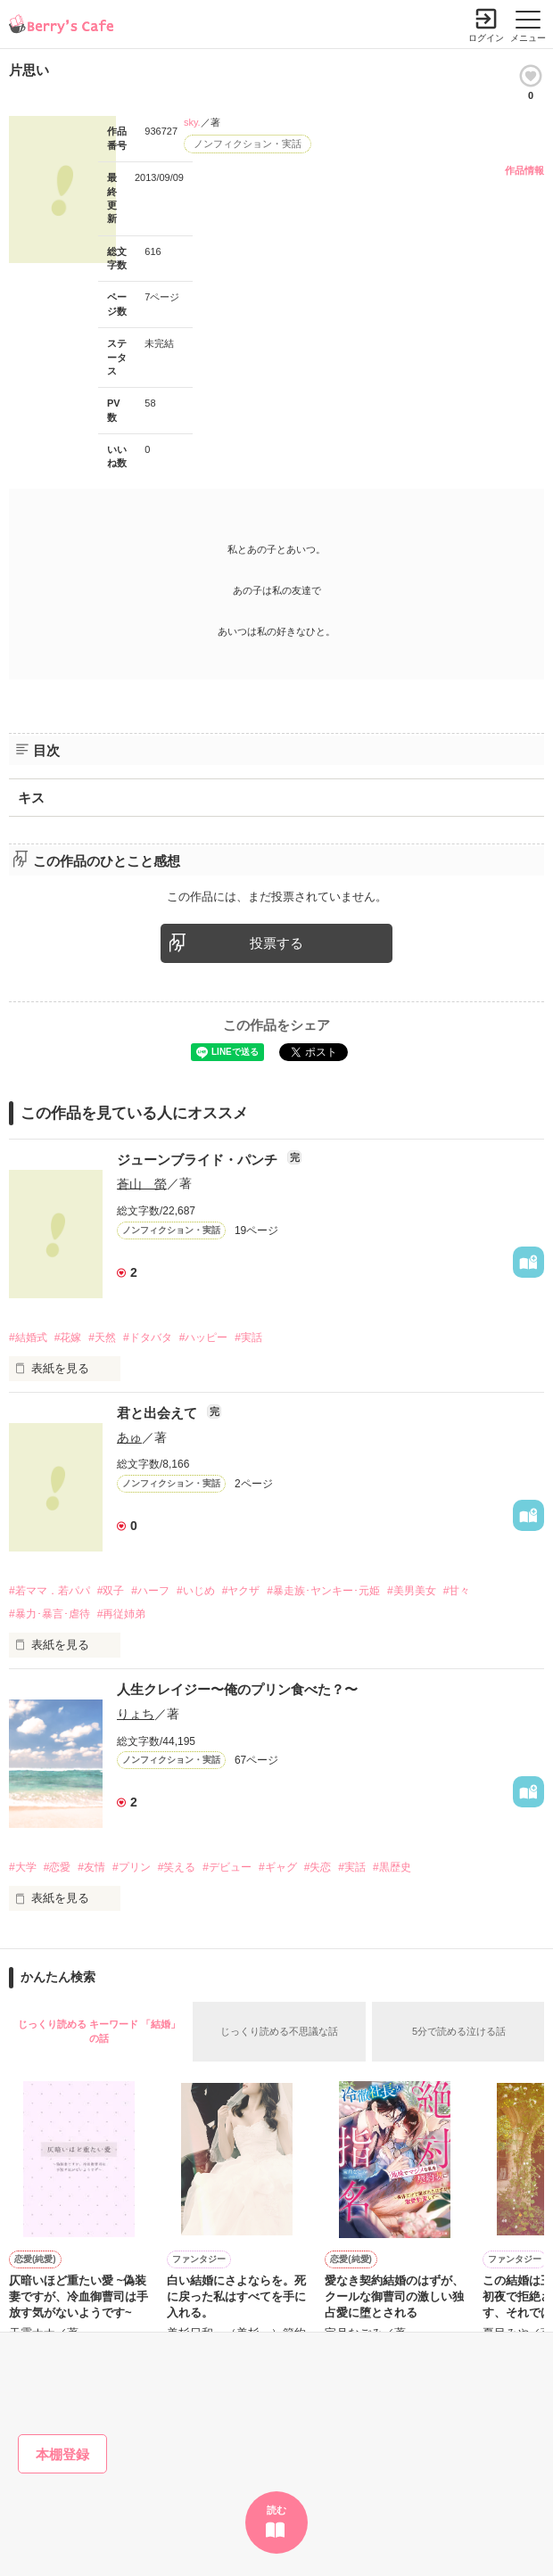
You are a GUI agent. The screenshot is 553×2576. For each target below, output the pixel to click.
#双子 (111, 1590)
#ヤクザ (241, 1590)
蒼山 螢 (142, 1183)
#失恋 (318, 1867)
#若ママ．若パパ (49, 1590)
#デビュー (227, 1867)
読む (276, 2510)
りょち (135, 1714)
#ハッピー (203, 1337)
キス (31, 797)
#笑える (177, 1867)
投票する (276, 943)
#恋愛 (57, 1867)
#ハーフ (150, 1590)
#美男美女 (411, 1590)
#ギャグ (278, 1867)
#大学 (23, 1867)
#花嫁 (68, 1337)
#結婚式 (28, 1337)
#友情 (91, 1867)
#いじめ (196, 1590)
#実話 (248, 1337)
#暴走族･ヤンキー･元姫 (323, 1590)
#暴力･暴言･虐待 (49, 1614)
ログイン (486, 38)
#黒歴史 (392, 1867)
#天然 (102, 1337)
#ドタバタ (147, 1337)
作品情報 (524, 170)
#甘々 (457, 1590)
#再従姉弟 (121, 1614)
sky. (192, 122)
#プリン (131, 1867)
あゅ (129, 1437)
